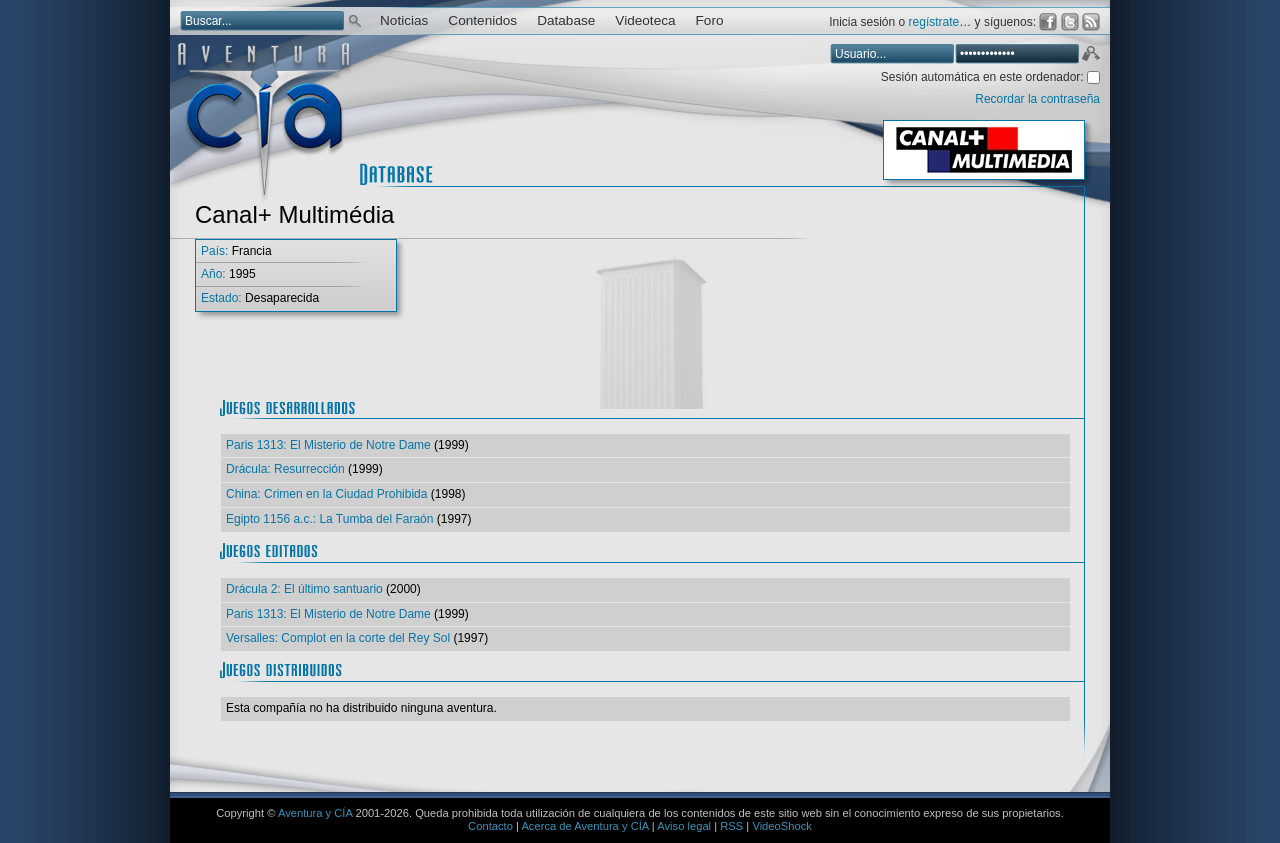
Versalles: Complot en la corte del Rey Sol (338, 638)
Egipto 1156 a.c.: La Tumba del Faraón (329, 519)
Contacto (490, 826)
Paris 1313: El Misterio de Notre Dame (328, 445)
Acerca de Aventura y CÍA (584, 826)
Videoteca (645, 20)
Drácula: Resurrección (285, 469)
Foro (710, 20)
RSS (731, 826)
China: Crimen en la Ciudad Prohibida (326, 494)
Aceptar (1090, 56)
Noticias (404, 20)
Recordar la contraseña (1037, 99)
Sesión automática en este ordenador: (984, 77)
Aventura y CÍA (315, 813)
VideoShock (782, 826)
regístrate (934, 22)
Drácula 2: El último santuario (304, 589)
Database (566, 20)
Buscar (355, 19)
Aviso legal (684, 826)
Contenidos (482, 20)
